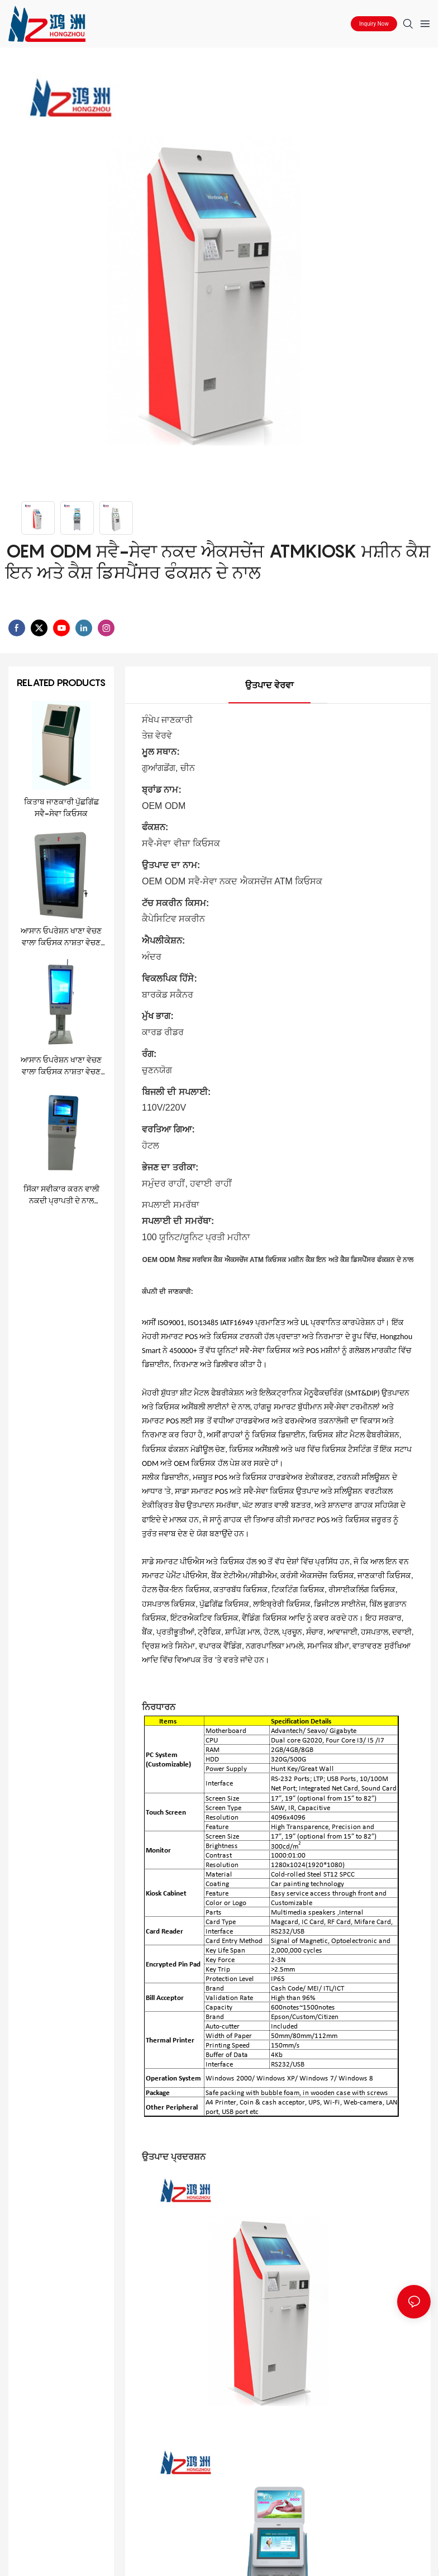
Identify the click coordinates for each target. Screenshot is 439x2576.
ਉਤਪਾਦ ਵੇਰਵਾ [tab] (269, 685)
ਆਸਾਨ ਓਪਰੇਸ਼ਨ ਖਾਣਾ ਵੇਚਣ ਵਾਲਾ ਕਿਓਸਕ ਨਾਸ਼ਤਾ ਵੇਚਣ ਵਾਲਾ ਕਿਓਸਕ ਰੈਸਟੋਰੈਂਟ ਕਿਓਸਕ (61, 1066)
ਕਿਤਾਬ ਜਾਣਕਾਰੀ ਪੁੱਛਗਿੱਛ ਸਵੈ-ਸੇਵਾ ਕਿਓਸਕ (61, 807)
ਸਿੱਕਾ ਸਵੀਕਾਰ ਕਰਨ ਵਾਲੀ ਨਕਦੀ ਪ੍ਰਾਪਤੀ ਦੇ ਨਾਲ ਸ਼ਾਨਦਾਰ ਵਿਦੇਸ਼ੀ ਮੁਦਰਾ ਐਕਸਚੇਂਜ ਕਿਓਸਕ (61, 1195)
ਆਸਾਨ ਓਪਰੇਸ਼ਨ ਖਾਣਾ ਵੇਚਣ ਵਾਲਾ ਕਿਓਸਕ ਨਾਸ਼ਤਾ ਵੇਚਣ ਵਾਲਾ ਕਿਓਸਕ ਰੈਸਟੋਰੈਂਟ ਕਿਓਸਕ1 (61, 937)
